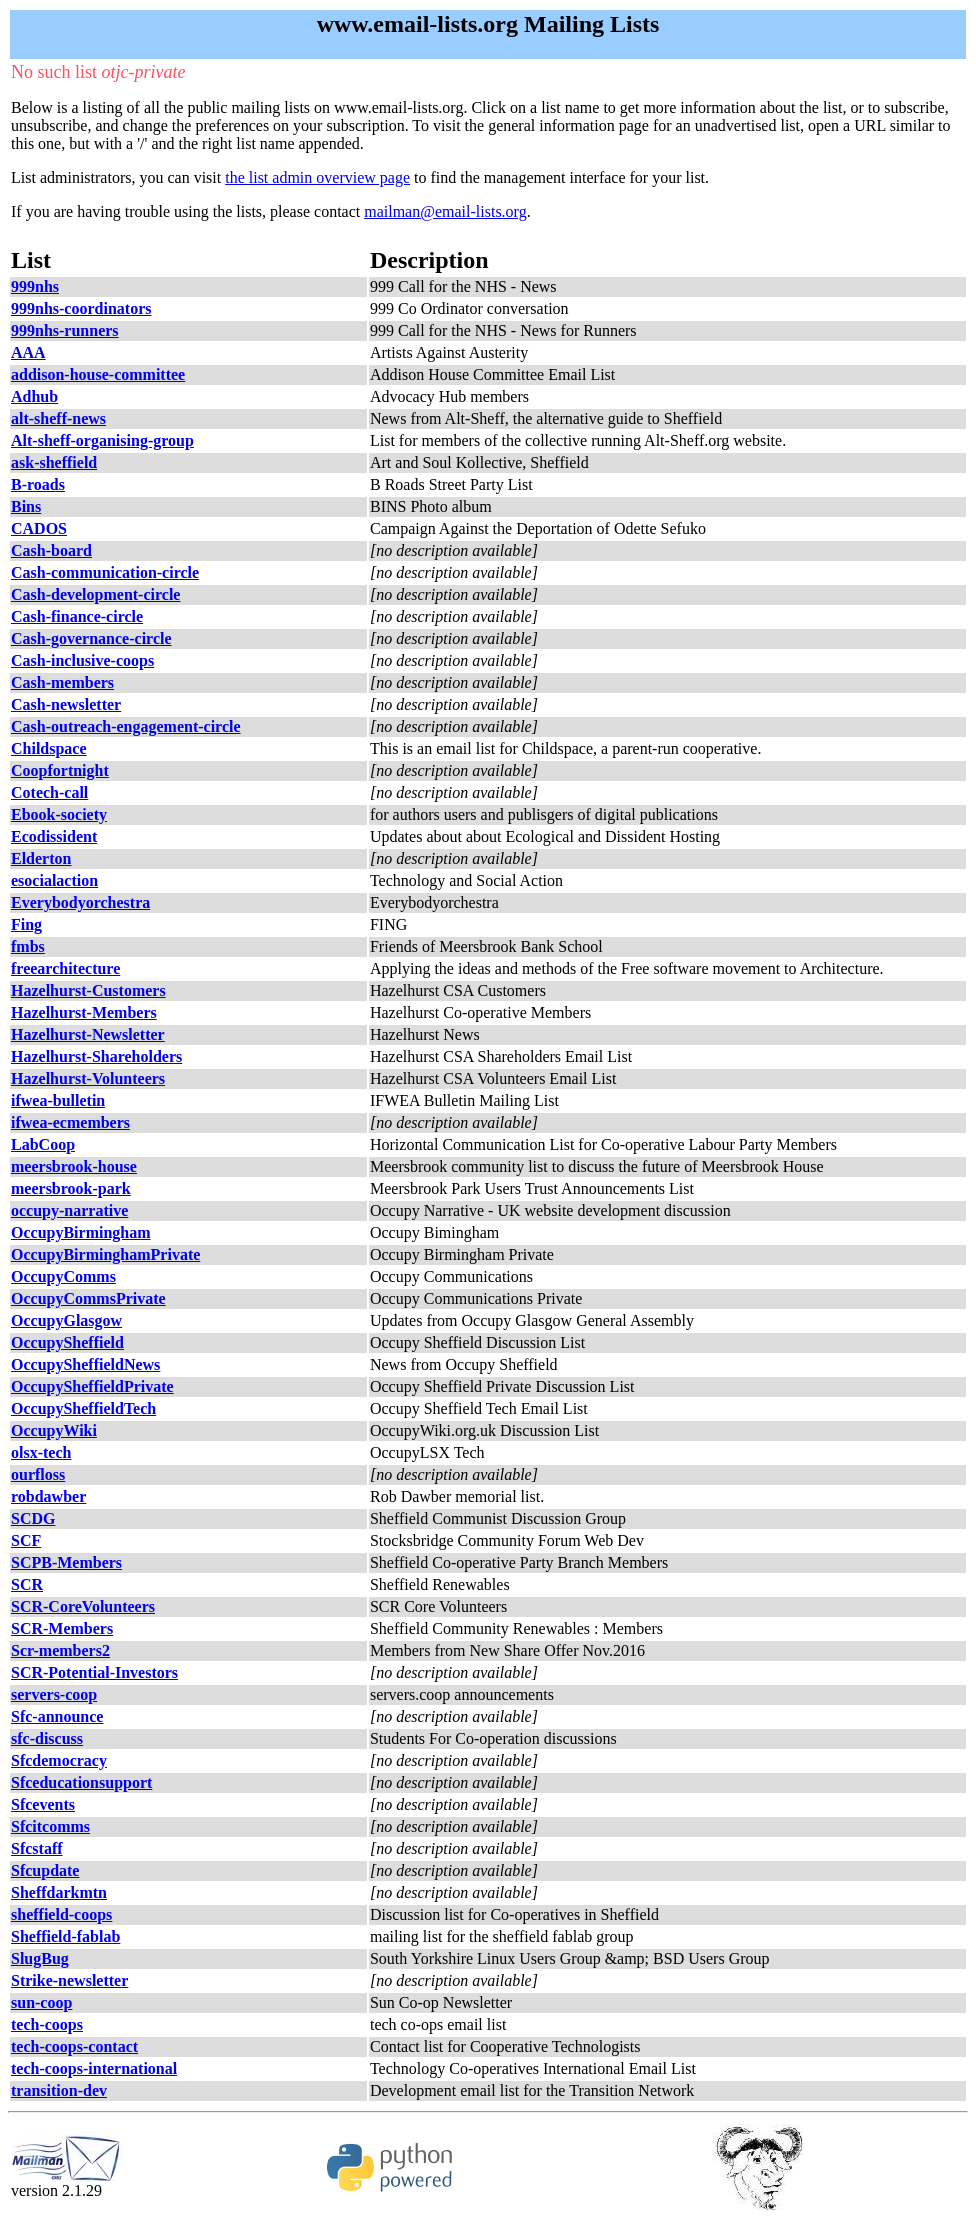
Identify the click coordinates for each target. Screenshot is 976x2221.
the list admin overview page (317, 177)
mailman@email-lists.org (445, 211)
